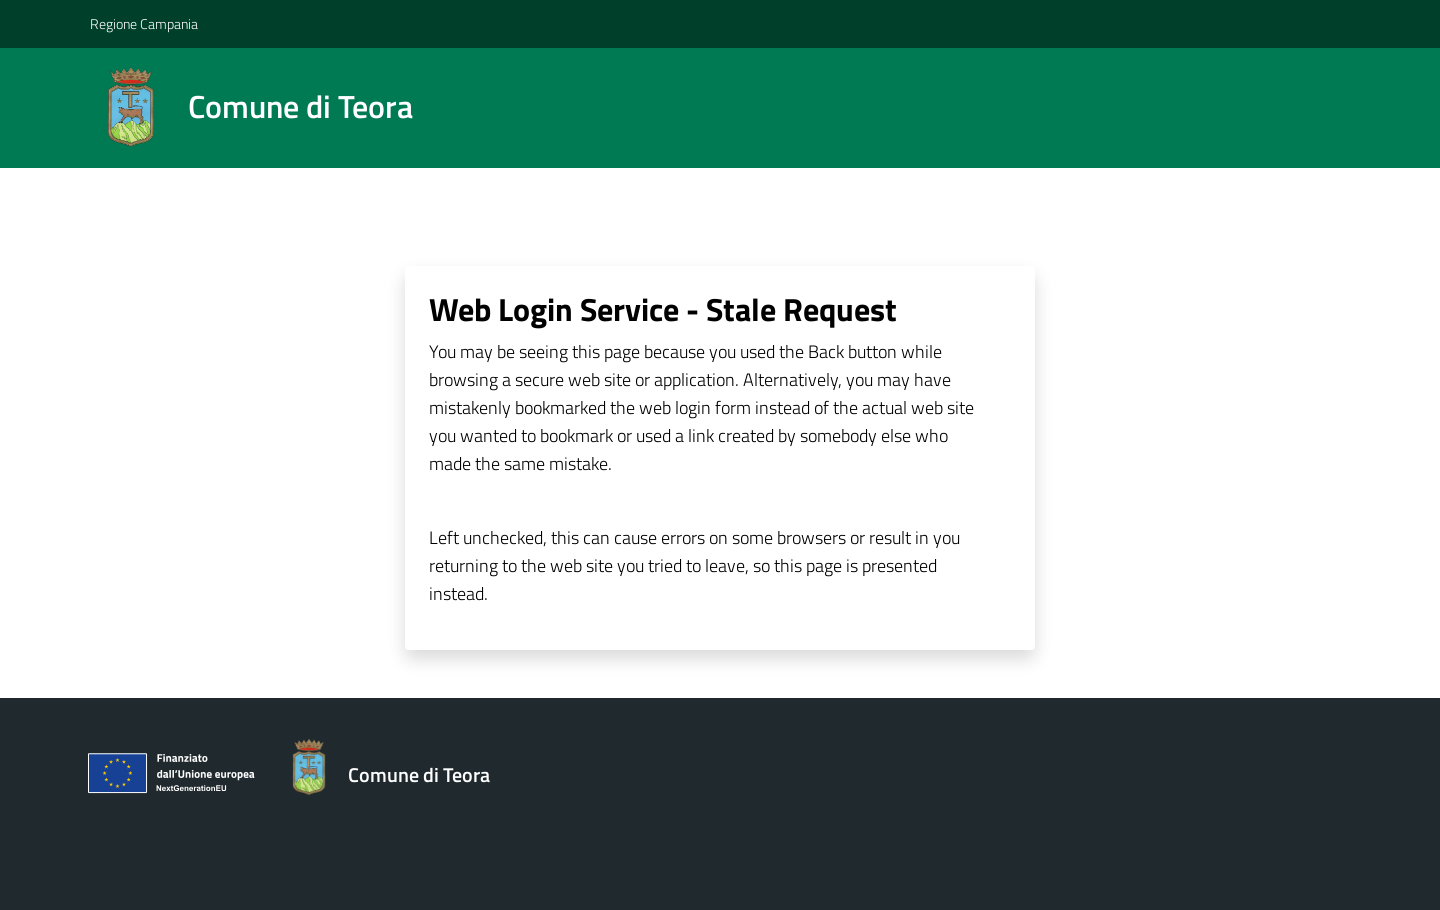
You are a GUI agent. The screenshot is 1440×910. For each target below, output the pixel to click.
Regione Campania (144, 23)
